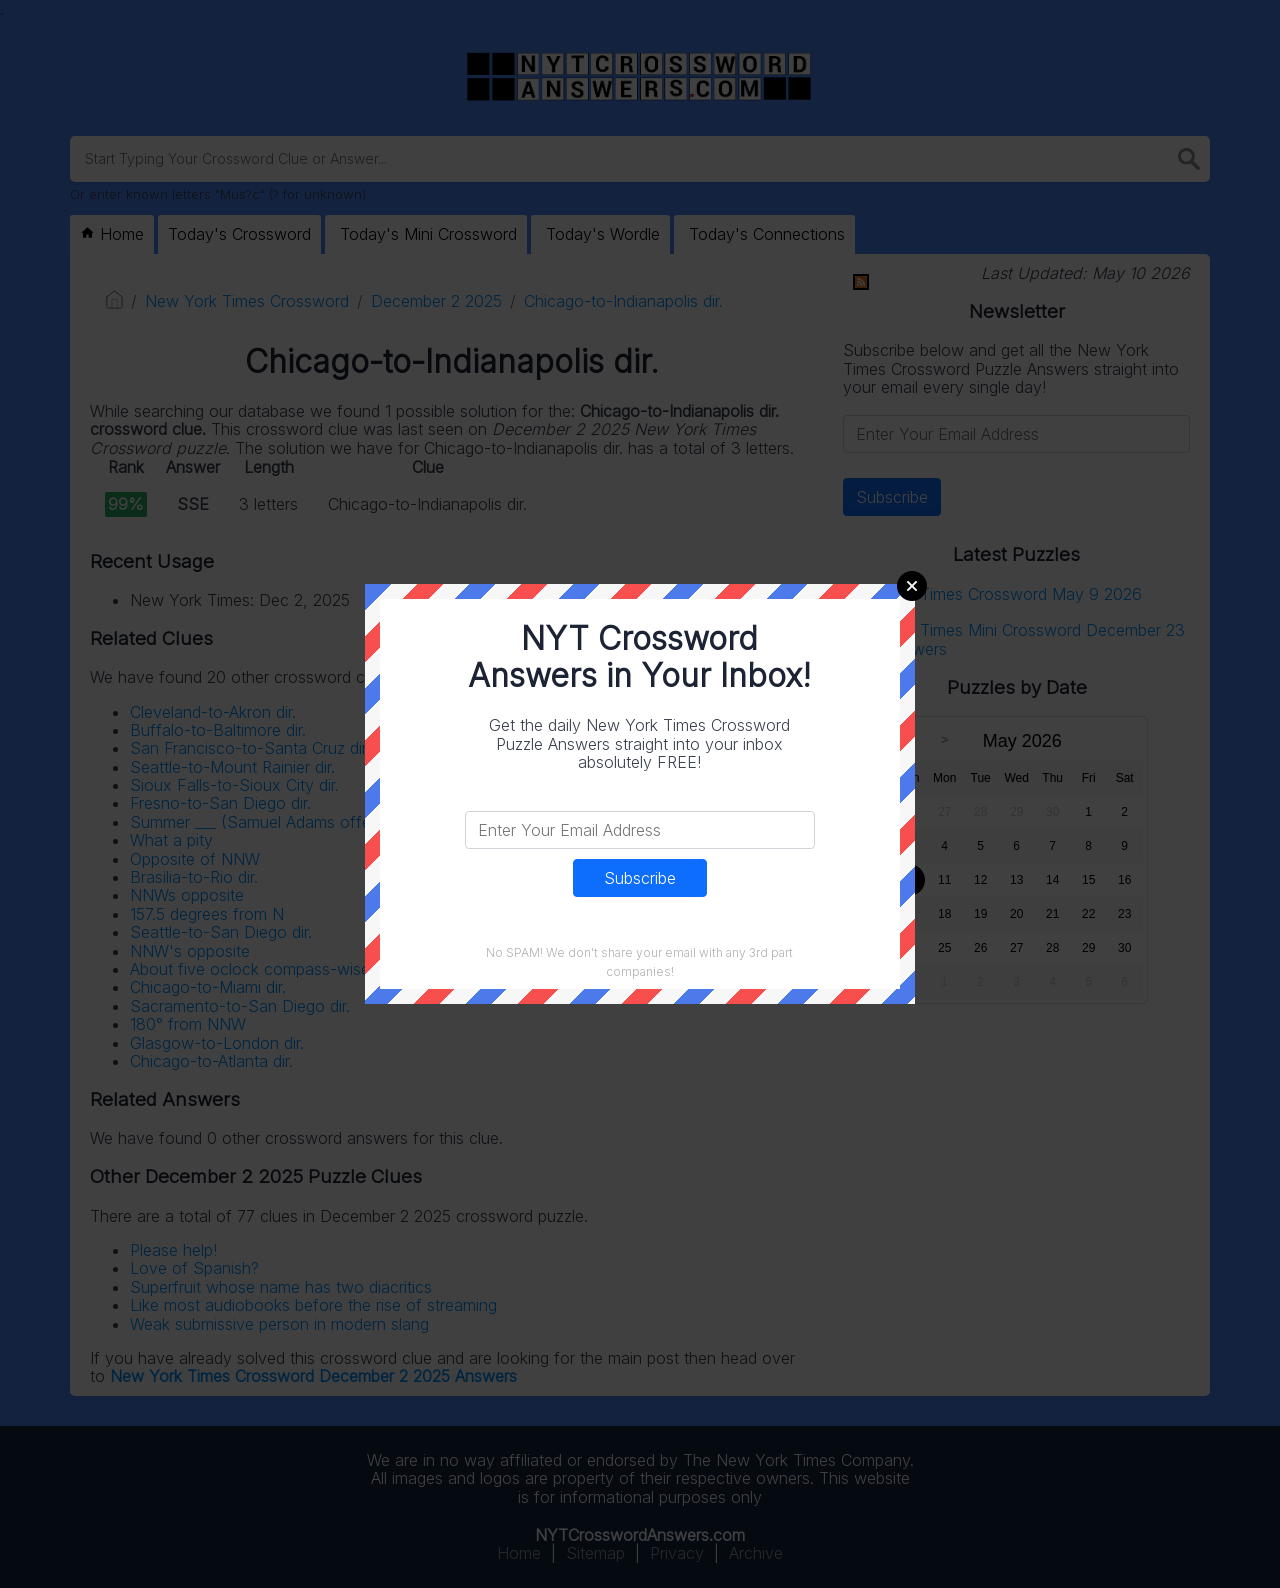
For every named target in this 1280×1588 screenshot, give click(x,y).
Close (912, 586)
